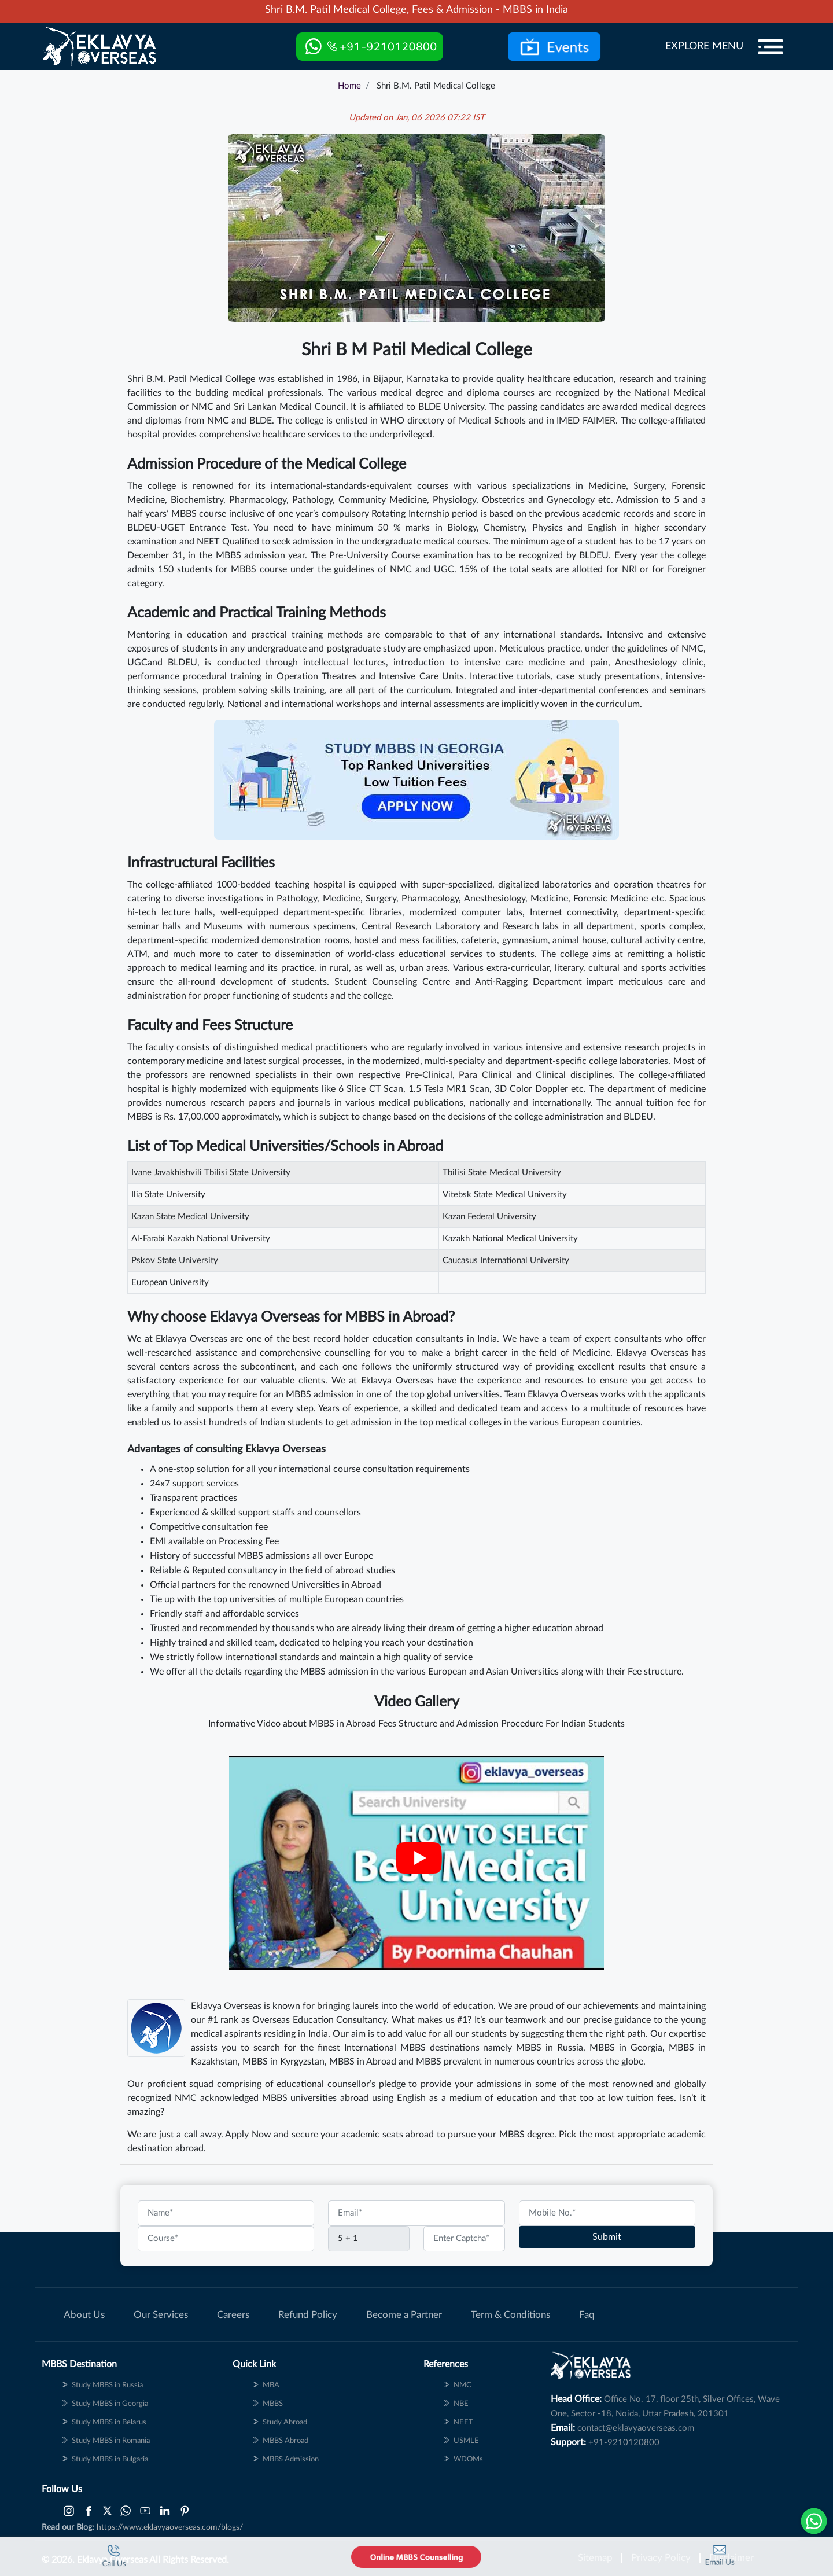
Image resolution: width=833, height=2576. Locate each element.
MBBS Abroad (285, 2441)
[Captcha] (369, 2238)
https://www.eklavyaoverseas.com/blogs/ (170, 2527)
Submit (606, 2237)
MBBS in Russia (549, 2047)
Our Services (161, 2315)
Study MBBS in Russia (107, 2385)
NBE (461, 2404)
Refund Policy (307, 2315)
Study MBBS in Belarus (109, 2422)
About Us (84, 2315)
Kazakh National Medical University (510, 1238)
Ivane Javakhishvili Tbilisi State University (210, 1172)
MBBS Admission (291, 2459)
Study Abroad (285, 2422)
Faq (587, 2315)
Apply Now (248, 2134)
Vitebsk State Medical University (505, 1194)
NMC (462, 2385)
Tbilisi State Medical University (502, 1172)
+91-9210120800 (623, 2442)
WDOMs (468, 2459)
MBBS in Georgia (625, 2047)
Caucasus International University (506, 1260)
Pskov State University (174, 1260)
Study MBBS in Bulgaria (110, 2459)
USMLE (466, 2441)
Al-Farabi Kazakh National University (200, 1238)
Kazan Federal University (489, 1216)
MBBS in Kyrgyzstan (283, 2061)
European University (170, 1282)
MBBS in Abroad (362, 2061)
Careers (233, 2315)
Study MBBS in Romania (111, 2441)
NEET (463, 2422)
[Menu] (770, 47)
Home (349, 86)
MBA (271, 2385)
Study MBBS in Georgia (110, 2404)
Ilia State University (168, 1194)
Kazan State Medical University (190, 1216)
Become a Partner (404, 2315)
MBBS (428, 2061)
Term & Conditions (510, 2315)
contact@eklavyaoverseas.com (635, 2428)
